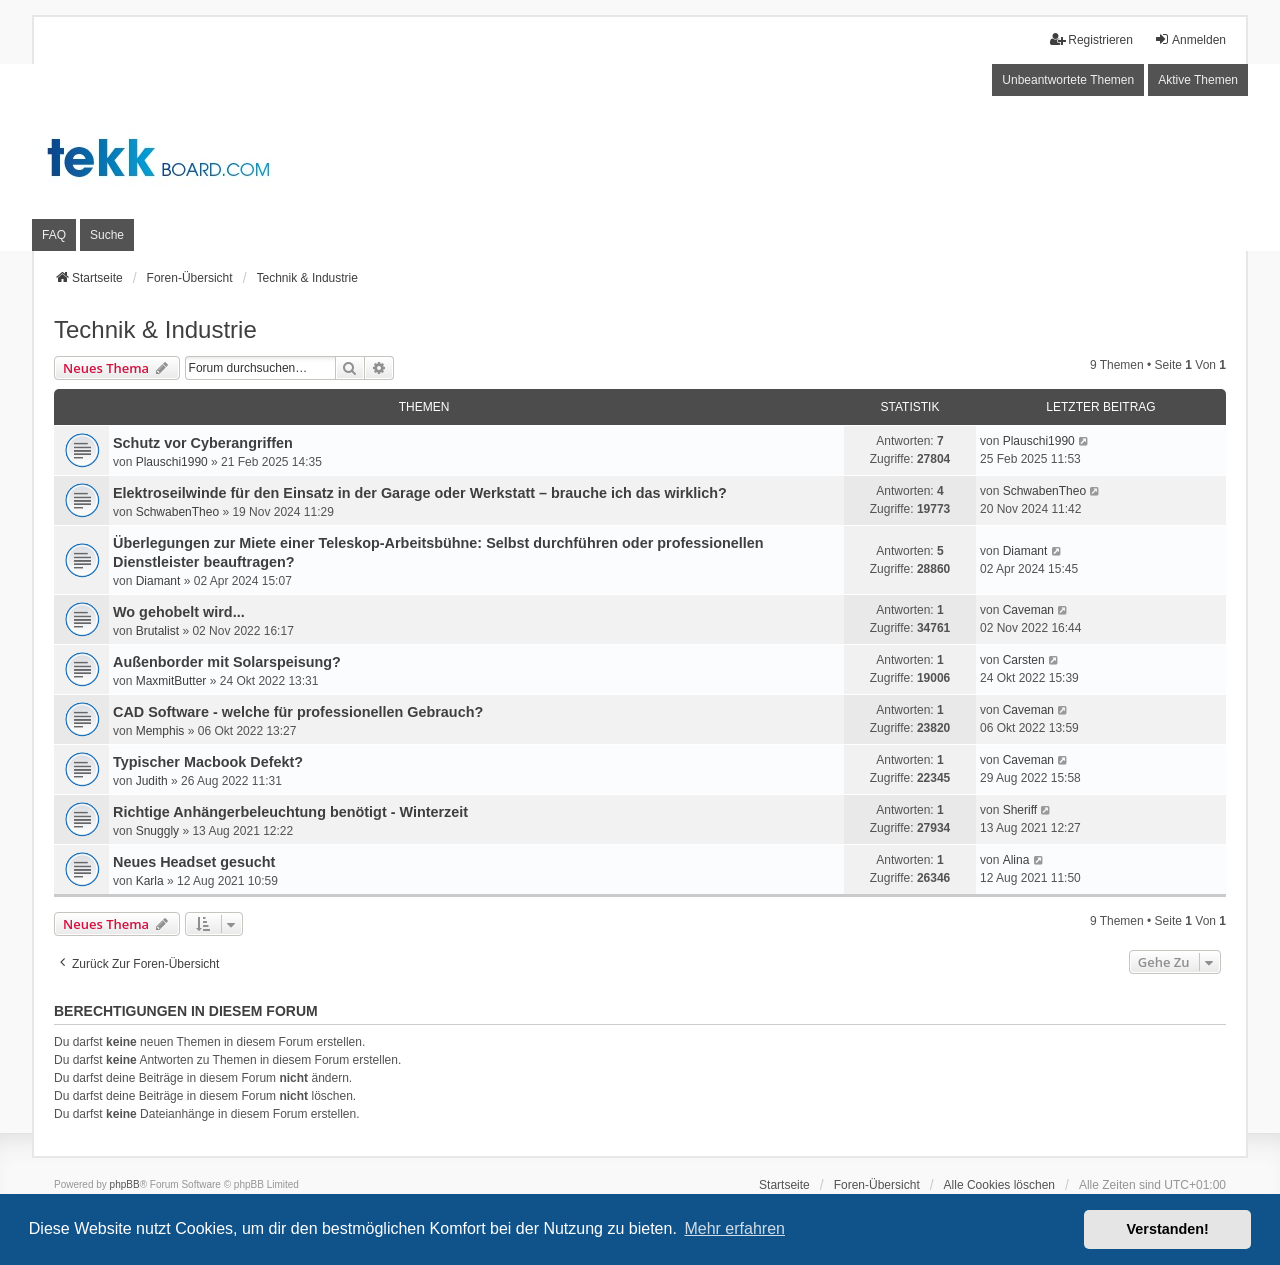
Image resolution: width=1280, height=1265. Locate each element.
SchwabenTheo (177, 512)
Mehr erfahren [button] (734, 1228)
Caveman (1028, 610)
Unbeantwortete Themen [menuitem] (1068, 80)
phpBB (125, 1184)
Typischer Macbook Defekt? (208, 762)
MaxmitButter (171, 681)
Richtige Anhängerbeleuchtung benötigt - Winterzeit (290, 812)
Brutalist (157, 631)
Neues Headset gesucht (194, 862)
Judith (152, 781)
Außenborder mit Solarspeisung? (227, 662)
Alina (1016, 860)
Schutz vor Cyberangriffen (203, 443)
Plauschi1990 (172, 462)
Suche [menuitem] (107, 235)
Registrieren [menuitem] (1091, 39)
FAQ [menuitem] (54, 235)
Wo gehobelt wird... (179, 612)
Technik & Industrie (155, 329)
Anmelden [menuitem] (1190, 39)
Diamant (158, 581)
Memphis (160, 731)
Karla (150, 881)
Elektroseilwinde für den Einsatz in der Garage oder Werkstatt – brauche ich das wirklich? (420, 493)
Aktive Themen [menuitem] (1198, 80)
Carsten (1024, 660)
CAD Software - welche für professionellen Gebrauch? (298, 712)
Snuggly (157, 831)
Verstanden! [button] (1168, 1229)
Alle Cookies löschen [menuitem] (999, 1185)
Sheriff (1020, 810)
